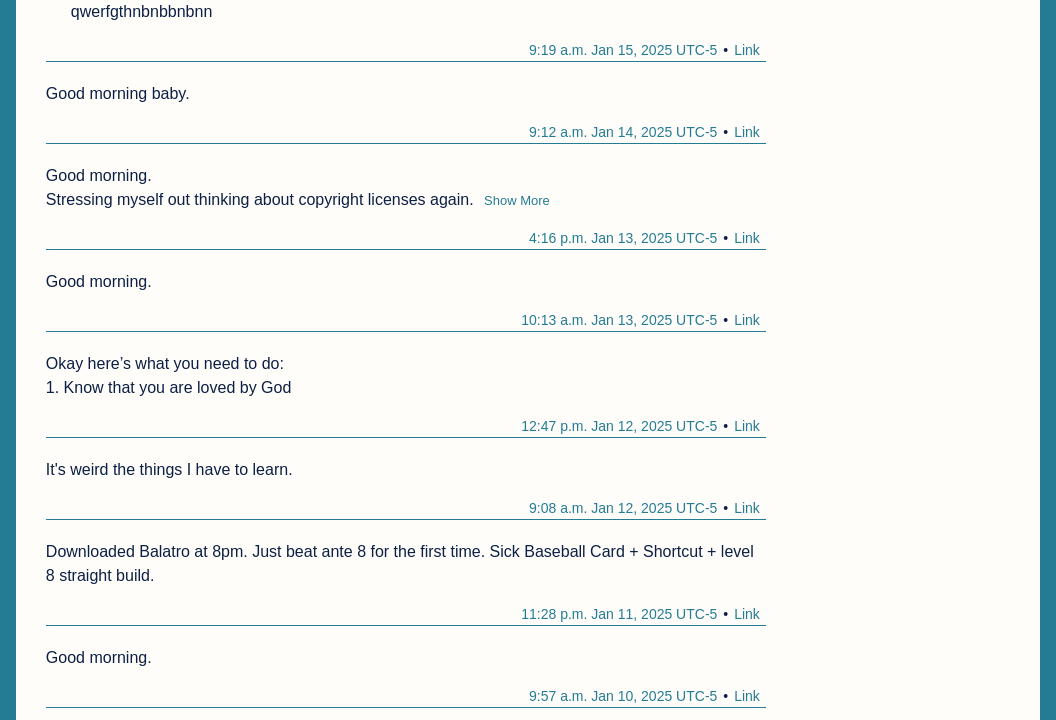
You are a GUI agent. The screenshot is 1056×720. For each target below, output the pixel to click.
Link (747, 50)
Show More (517, 200)
